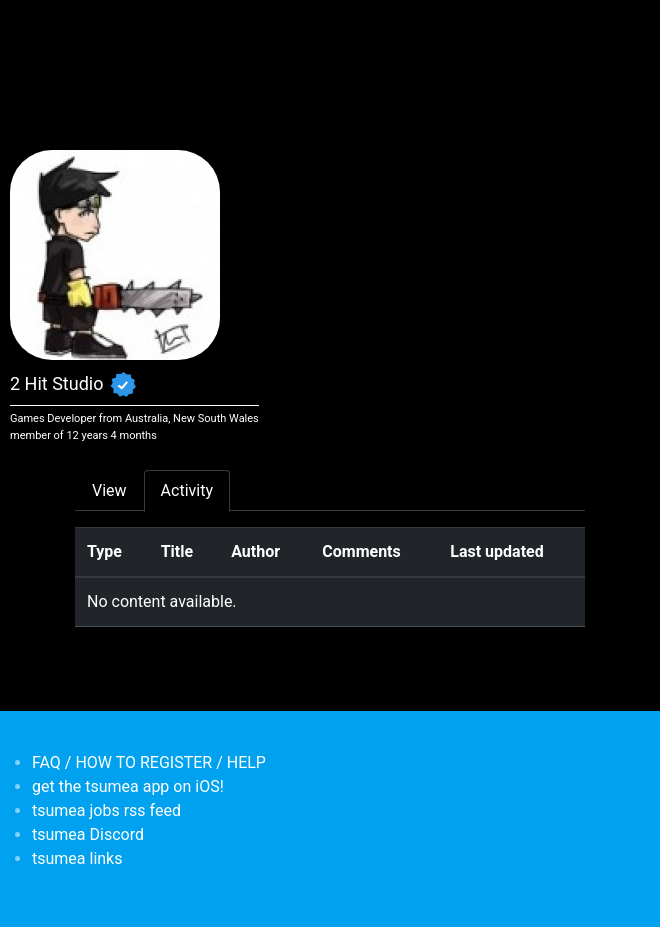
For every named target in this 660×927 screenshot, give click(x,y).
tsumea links (77, 858)
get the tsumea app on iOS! (128, 786)
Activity (187, 490)
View (109, 490)
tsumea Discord (88, 834)
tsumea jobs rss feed (106, 810)
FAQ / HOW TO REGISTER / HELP (149, 762)
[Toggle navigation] (88, 28)
